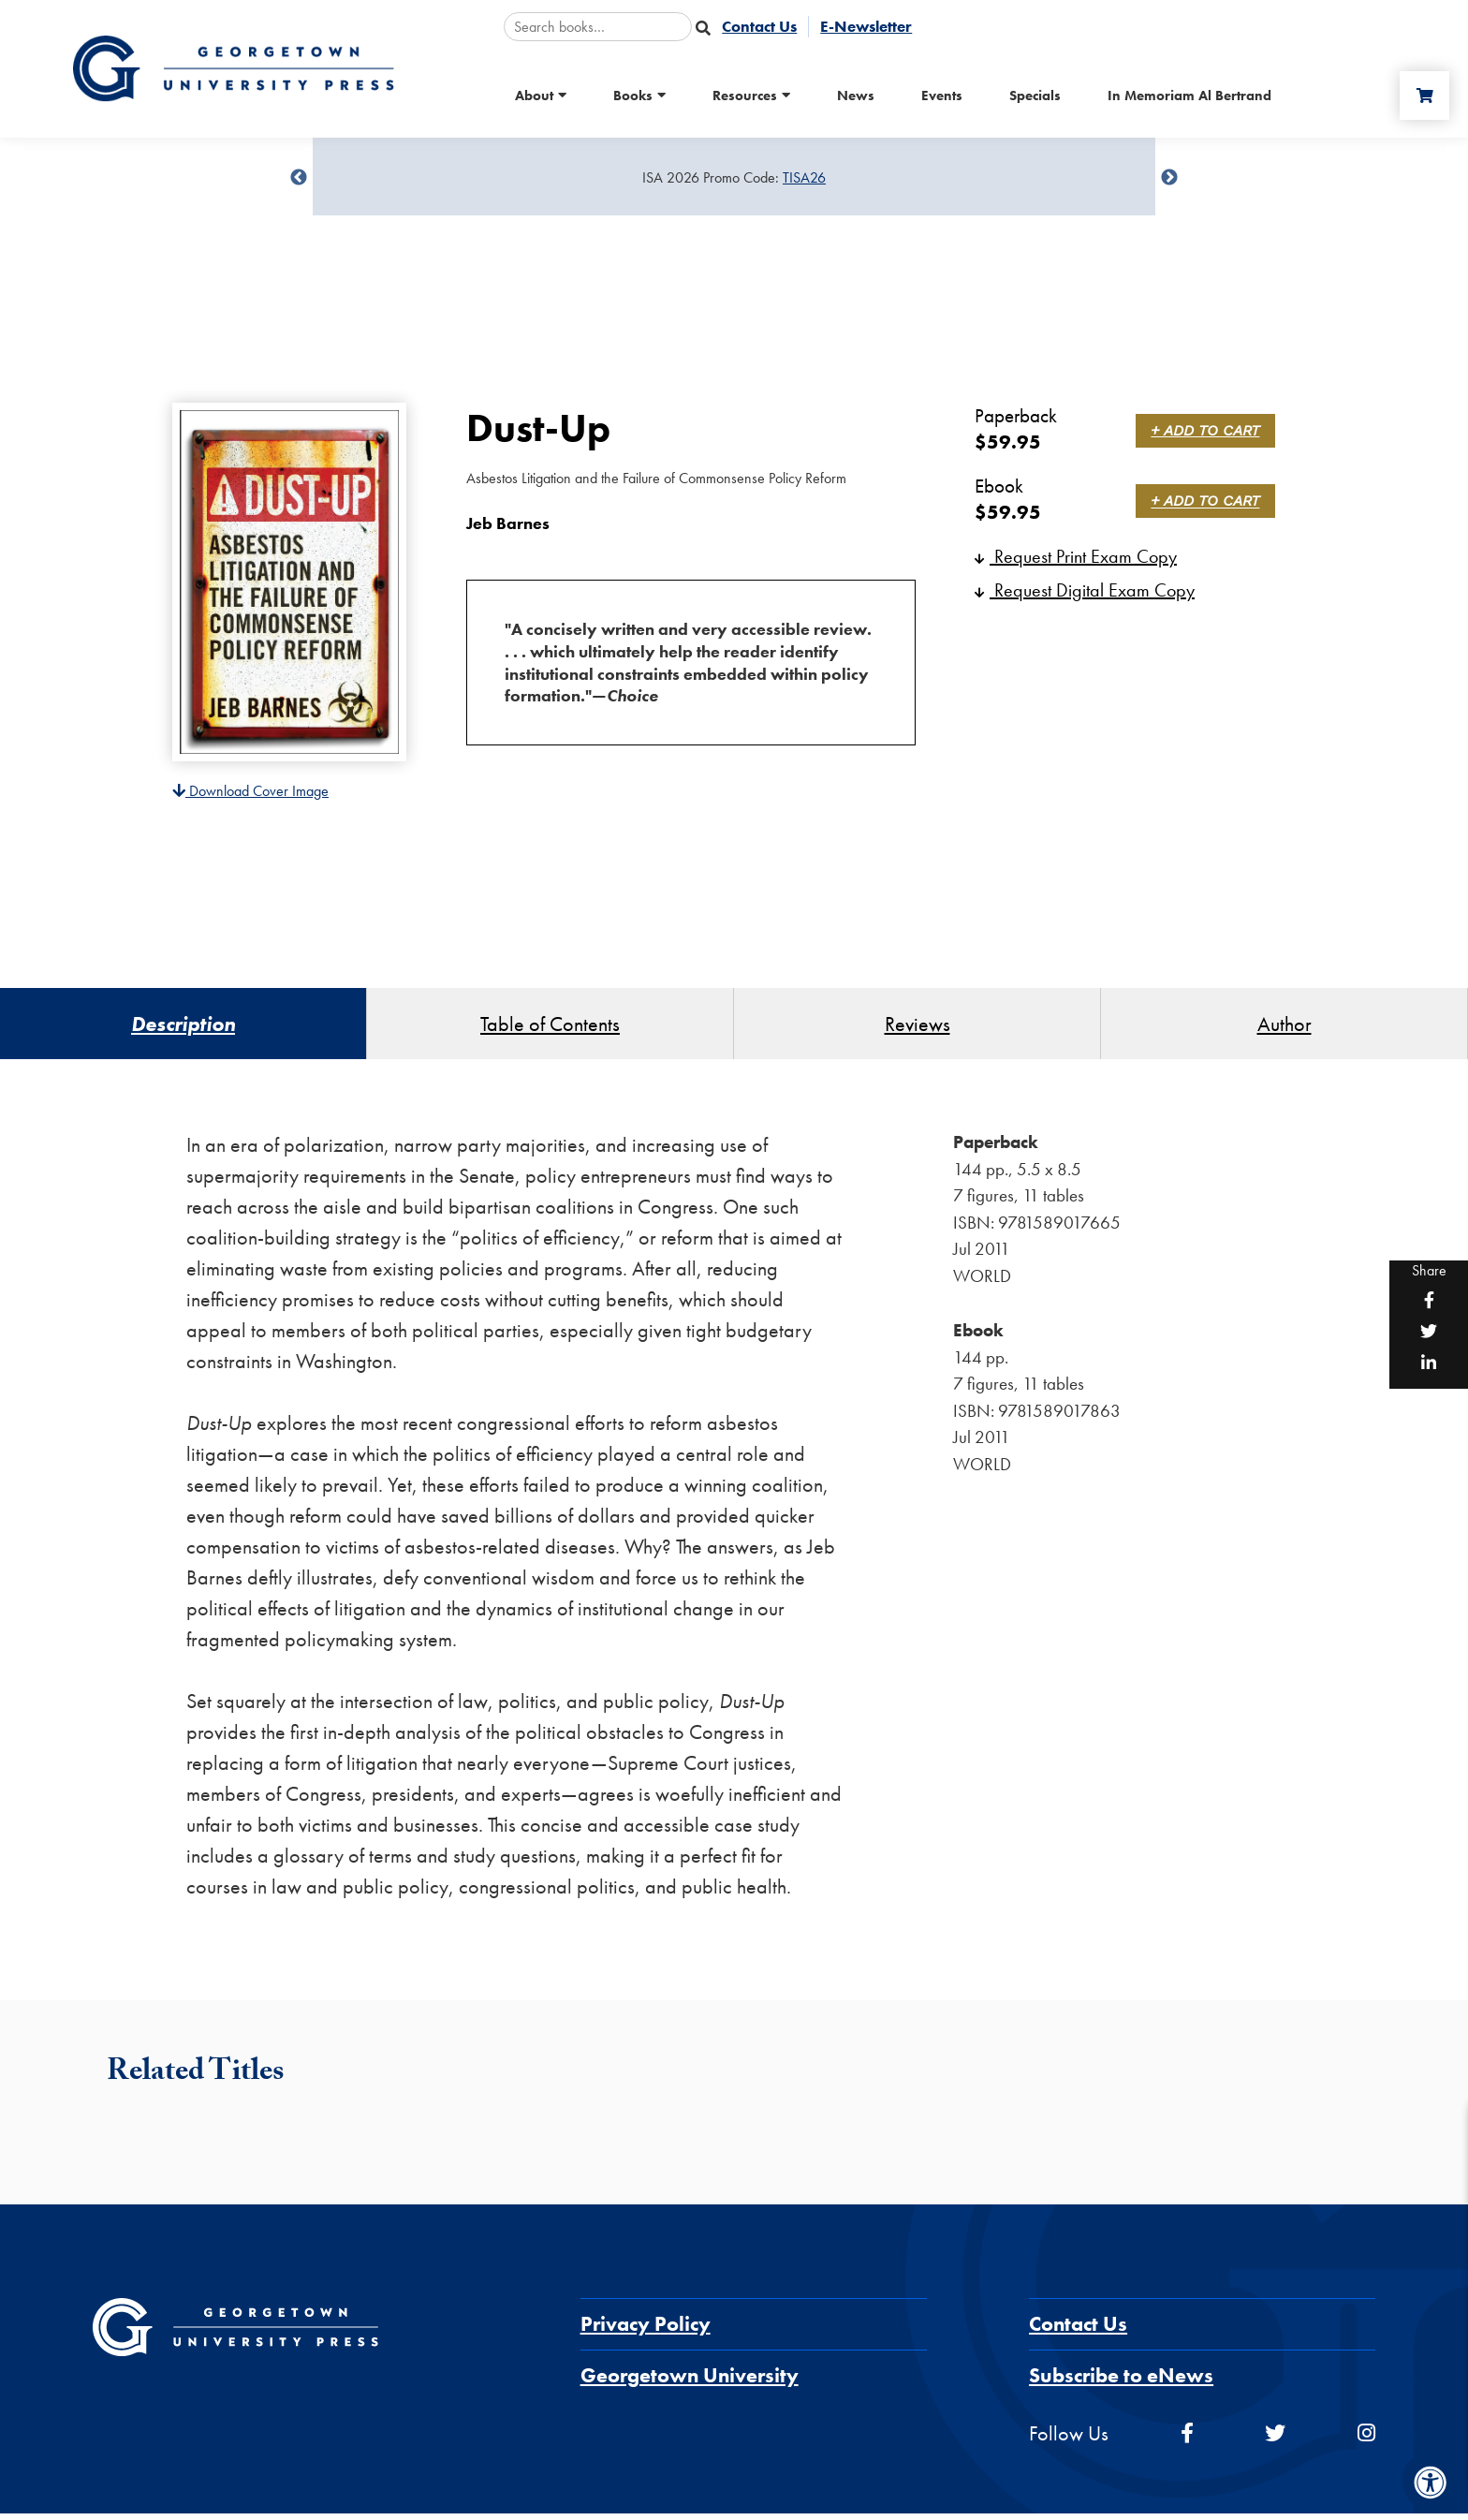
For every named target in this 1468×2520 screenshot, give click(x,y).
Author (1284, 1026)
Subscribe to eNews (1121, 2382)
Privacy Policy (645, 2331)
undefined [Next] (1169, 178)
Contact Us (1078, 2331)
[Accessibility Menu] (1430, 2482)
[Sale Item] (734, 178)
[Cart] (1420, 95)
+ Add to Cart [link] (1208, 430)
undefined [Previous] (298, 178)
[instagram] (1366, 2440)
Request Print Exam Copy (1076, 556)
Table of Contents (550, 1026)
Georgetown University (689, 2382)
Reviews (917, 1026)
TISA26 (804, 177)
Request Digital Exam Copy (1085, 590)
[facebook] (1187, 2440)
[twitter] (1275, 2440)
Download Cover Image (250, 791)
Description (183, 1026)
